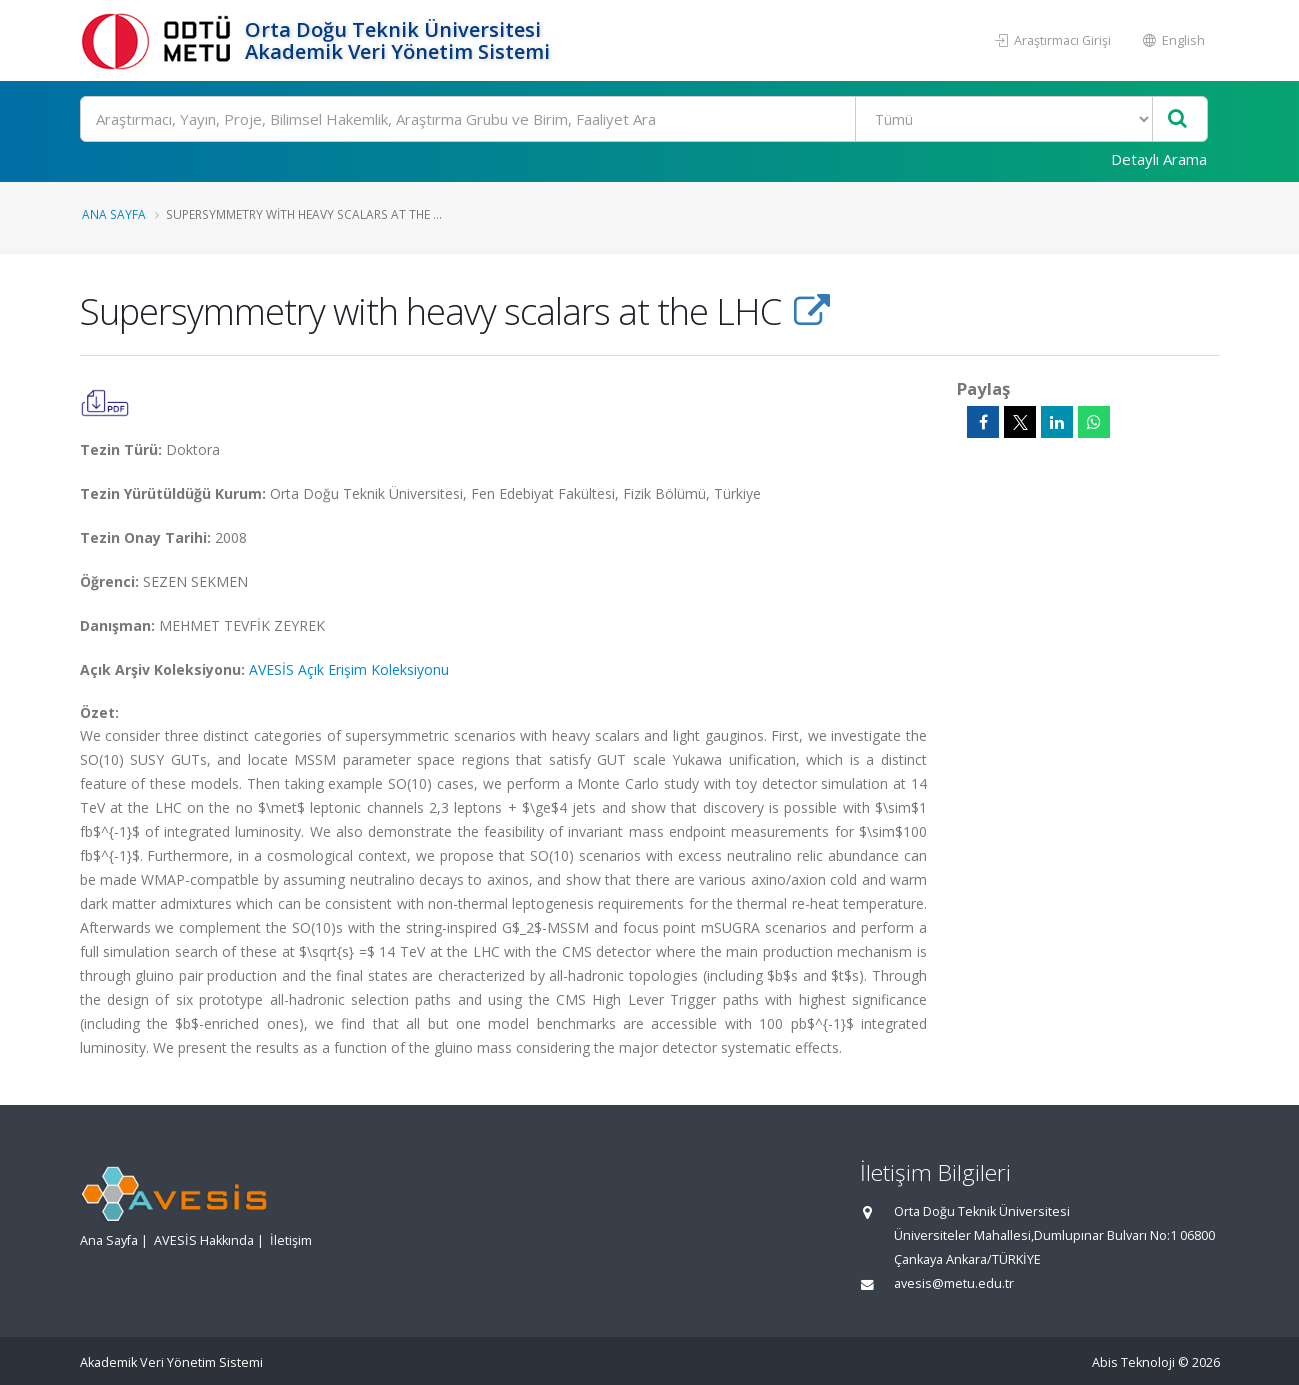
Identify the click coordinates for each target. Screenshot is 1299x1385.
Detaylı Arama (1159, 159)
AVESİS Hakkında (204, 1240)
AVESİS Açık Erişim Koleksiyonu (349, 669)
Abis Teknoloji (1133, 1362)
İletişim (291, 1240)
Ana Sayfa (114, 214)
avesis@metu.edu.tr (954, 1283)
